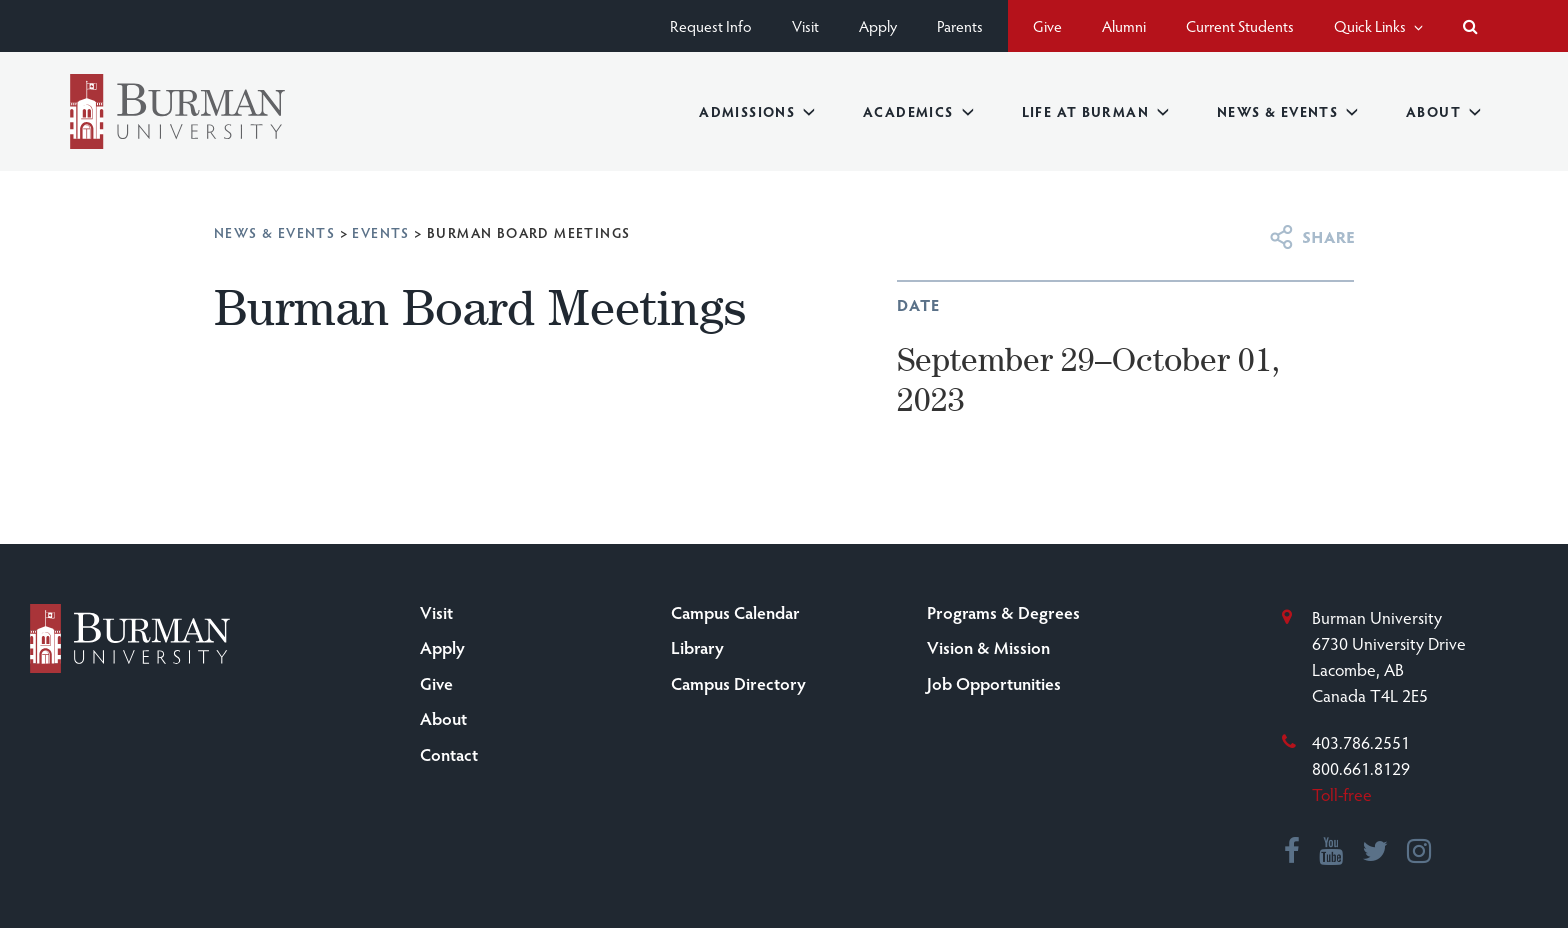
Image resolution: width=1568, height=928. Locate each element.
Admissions (757, 111)
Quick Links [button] (1378, 25)
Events (380, 232)
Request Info (711, 25)
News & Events (1287, 111)
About (1443, 111)
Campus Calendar (735, 612)
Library (697, 647)
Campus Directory (738, 683)
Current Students (1240, 25)
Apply (878, 25)
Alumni (1124, 25)
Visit (805, 25)
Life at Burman (1095, 111)
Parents (960, 25)
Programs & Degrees (1003, 612)
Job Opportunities (994, 683)
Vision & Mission (988, 647)
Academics (918, 111)
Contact (449, 754)
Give (1047, 25)
